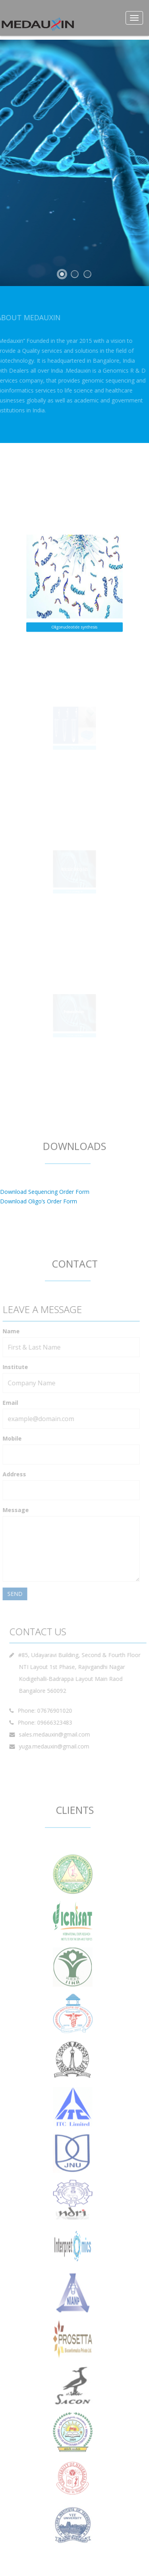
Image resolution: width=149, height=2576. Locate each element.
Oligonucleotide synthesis (74, 617)
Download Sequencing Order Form (44, 1191)
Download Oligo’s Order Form (38, 1201)
